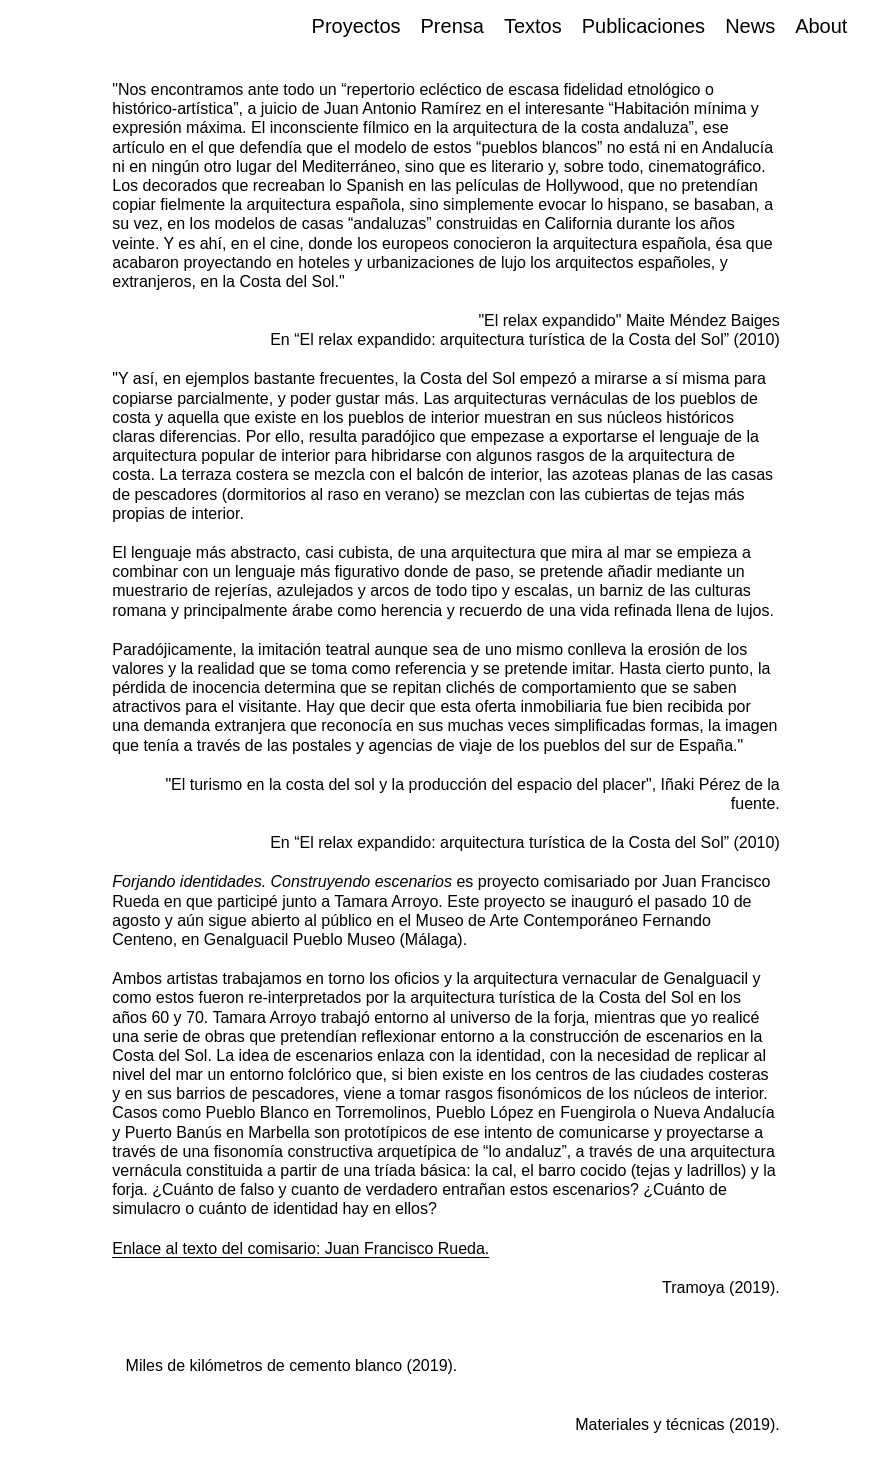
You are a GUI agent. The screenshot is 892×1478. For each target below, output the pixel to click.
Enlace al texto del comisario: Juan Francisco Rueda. (300, 1248)
